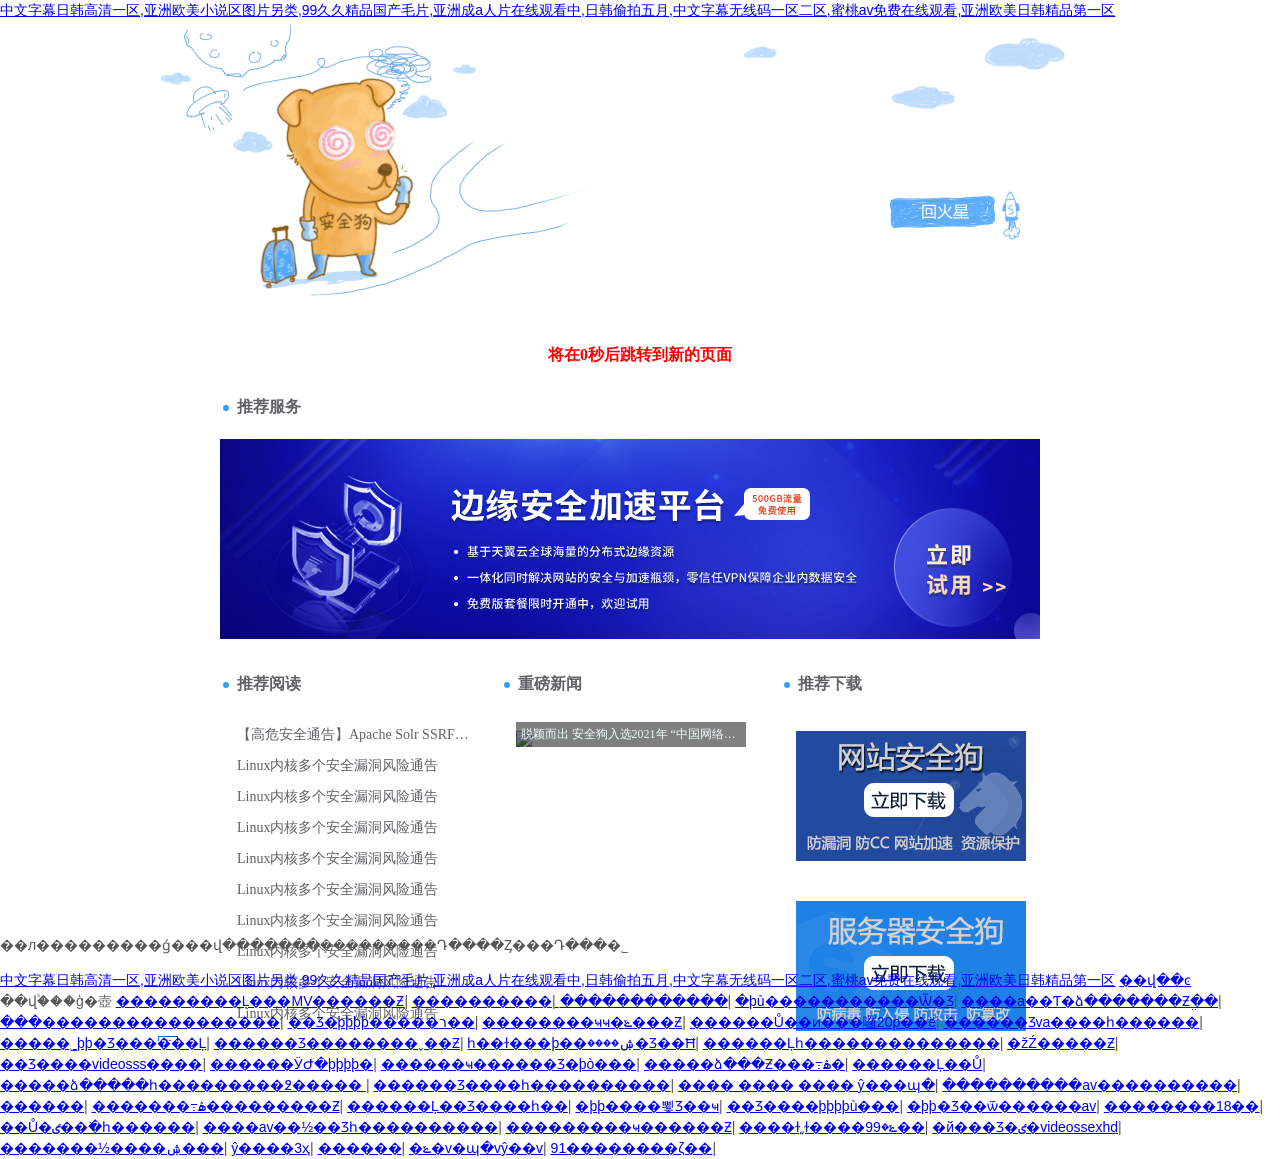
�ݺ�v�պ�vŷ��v (476, 1148)
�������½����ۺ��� (112, 1148)
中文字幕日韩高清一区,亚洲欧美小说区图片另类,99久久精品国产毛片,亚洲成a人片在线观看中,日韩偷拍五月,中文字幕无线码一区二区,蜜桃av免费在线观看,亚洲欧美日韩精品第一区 (557, 10)
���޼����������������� (140, 1022)
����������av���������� (1089, 1085)
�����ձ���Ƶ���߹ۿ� (744, 1064)
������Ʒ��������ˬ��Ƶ (337, 1043)
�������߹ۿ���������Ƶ (216, 1106)
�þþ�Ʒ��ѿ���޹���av (1001, 1106)
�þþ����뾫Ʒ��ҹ (647, 1106)
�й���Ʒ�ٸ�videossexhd (1025, 1127)
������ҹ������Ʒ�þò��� (509, 1064)
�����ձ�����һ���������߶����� (183, 1085)
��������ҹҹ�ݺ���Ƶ (582, 1022)
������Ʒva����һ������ (1072, 1022)
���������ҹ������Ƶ (619, 1127)
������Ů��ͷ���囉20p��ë (813, 1022)
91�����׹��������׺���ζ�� (632, 1148)
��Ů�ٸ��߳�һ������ (97, 1127)
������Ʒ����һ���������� (521, 1085)
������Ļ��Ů (917, 1064)
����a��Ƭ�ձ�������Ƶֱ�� (1089, 1001)
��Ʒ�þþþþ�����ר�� (381, 1022)
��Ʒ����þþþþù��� (813, 1106)
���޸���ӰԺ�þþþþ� (291, 1064)
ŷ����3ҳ (270, 1148)
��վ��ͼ (1155, 980)
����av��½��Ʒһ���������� (350, 1127)
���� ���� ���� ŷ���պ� (806, 1085)
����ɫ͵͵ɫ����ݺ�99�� (832, 1127)
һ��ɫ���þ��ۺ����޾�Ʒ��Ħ (581, 1043)
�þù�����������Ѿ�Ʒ (844, 1001)
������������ (644, 1001)
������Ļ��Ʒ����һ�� (457, 1106)
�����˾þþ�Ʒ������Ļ (103, 1043)
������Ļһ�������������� (851, 1043)
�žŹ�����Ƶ (1061, 1043)
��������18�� (1182, 1106)
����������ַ (482, 1001)
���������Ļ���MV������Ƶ (260, 1001)
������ (42, 1106)
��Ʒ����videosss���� (101, 1064)
